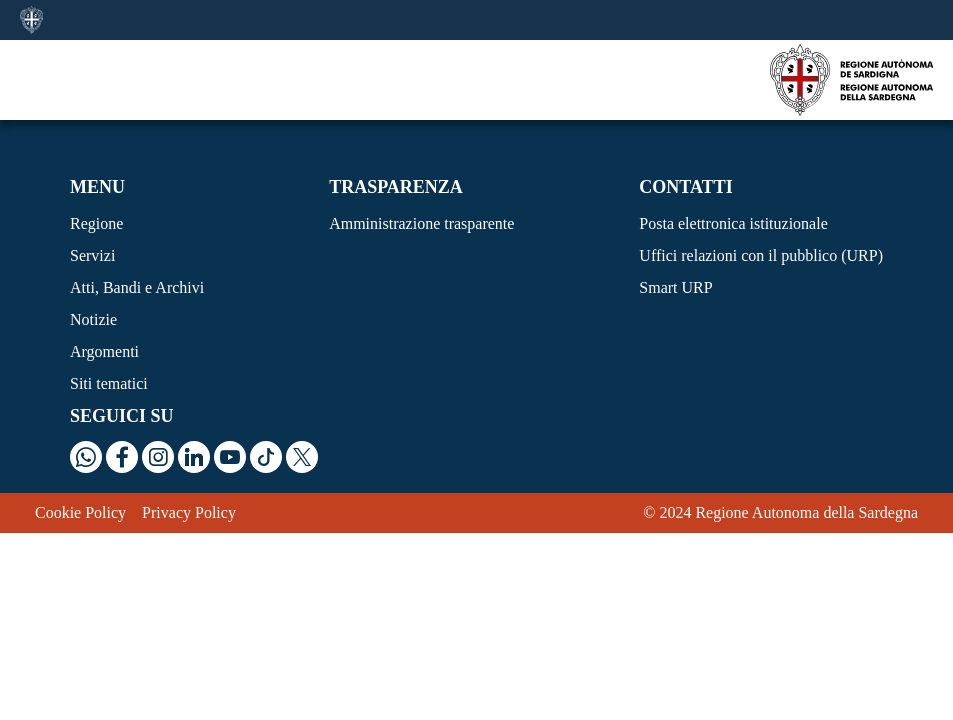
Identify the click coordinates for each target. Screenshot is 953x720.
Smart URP (675, 287)
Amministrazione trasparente (421, 223)
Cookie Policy (80, 512)
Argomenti (104, 351)
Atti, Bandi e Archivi (137, 287)
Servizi (92, 255)
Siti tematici (109, 383)
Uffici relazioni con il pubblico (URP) (761, 255)
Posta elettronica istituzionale (733, 223)
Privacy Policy (189, 512)
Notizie (93, 319)
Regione (96, 223)
